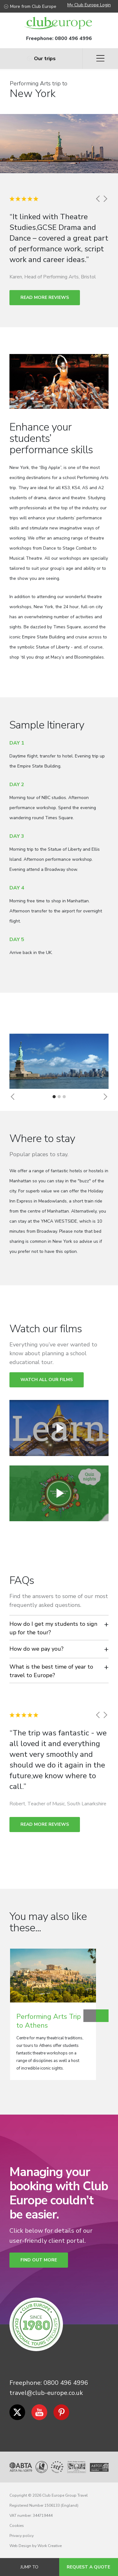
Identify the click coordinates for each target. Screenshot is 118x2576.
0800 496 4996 (73, 38)
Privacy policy (21, 2535)
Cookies (16, 2525)
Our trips (41, 58)
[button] (12, 1097)
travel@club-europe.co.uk (46, 2393)
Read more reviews (44, 297)
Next (102, 2015)
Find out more (38, 2260)
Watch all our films (46, 1380)
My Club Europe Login (89, 5)
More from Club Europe (30, 6)
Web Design (20, 2545)
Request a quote (88, 2567)
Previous (89, 2015)
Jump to (29, 2567)
